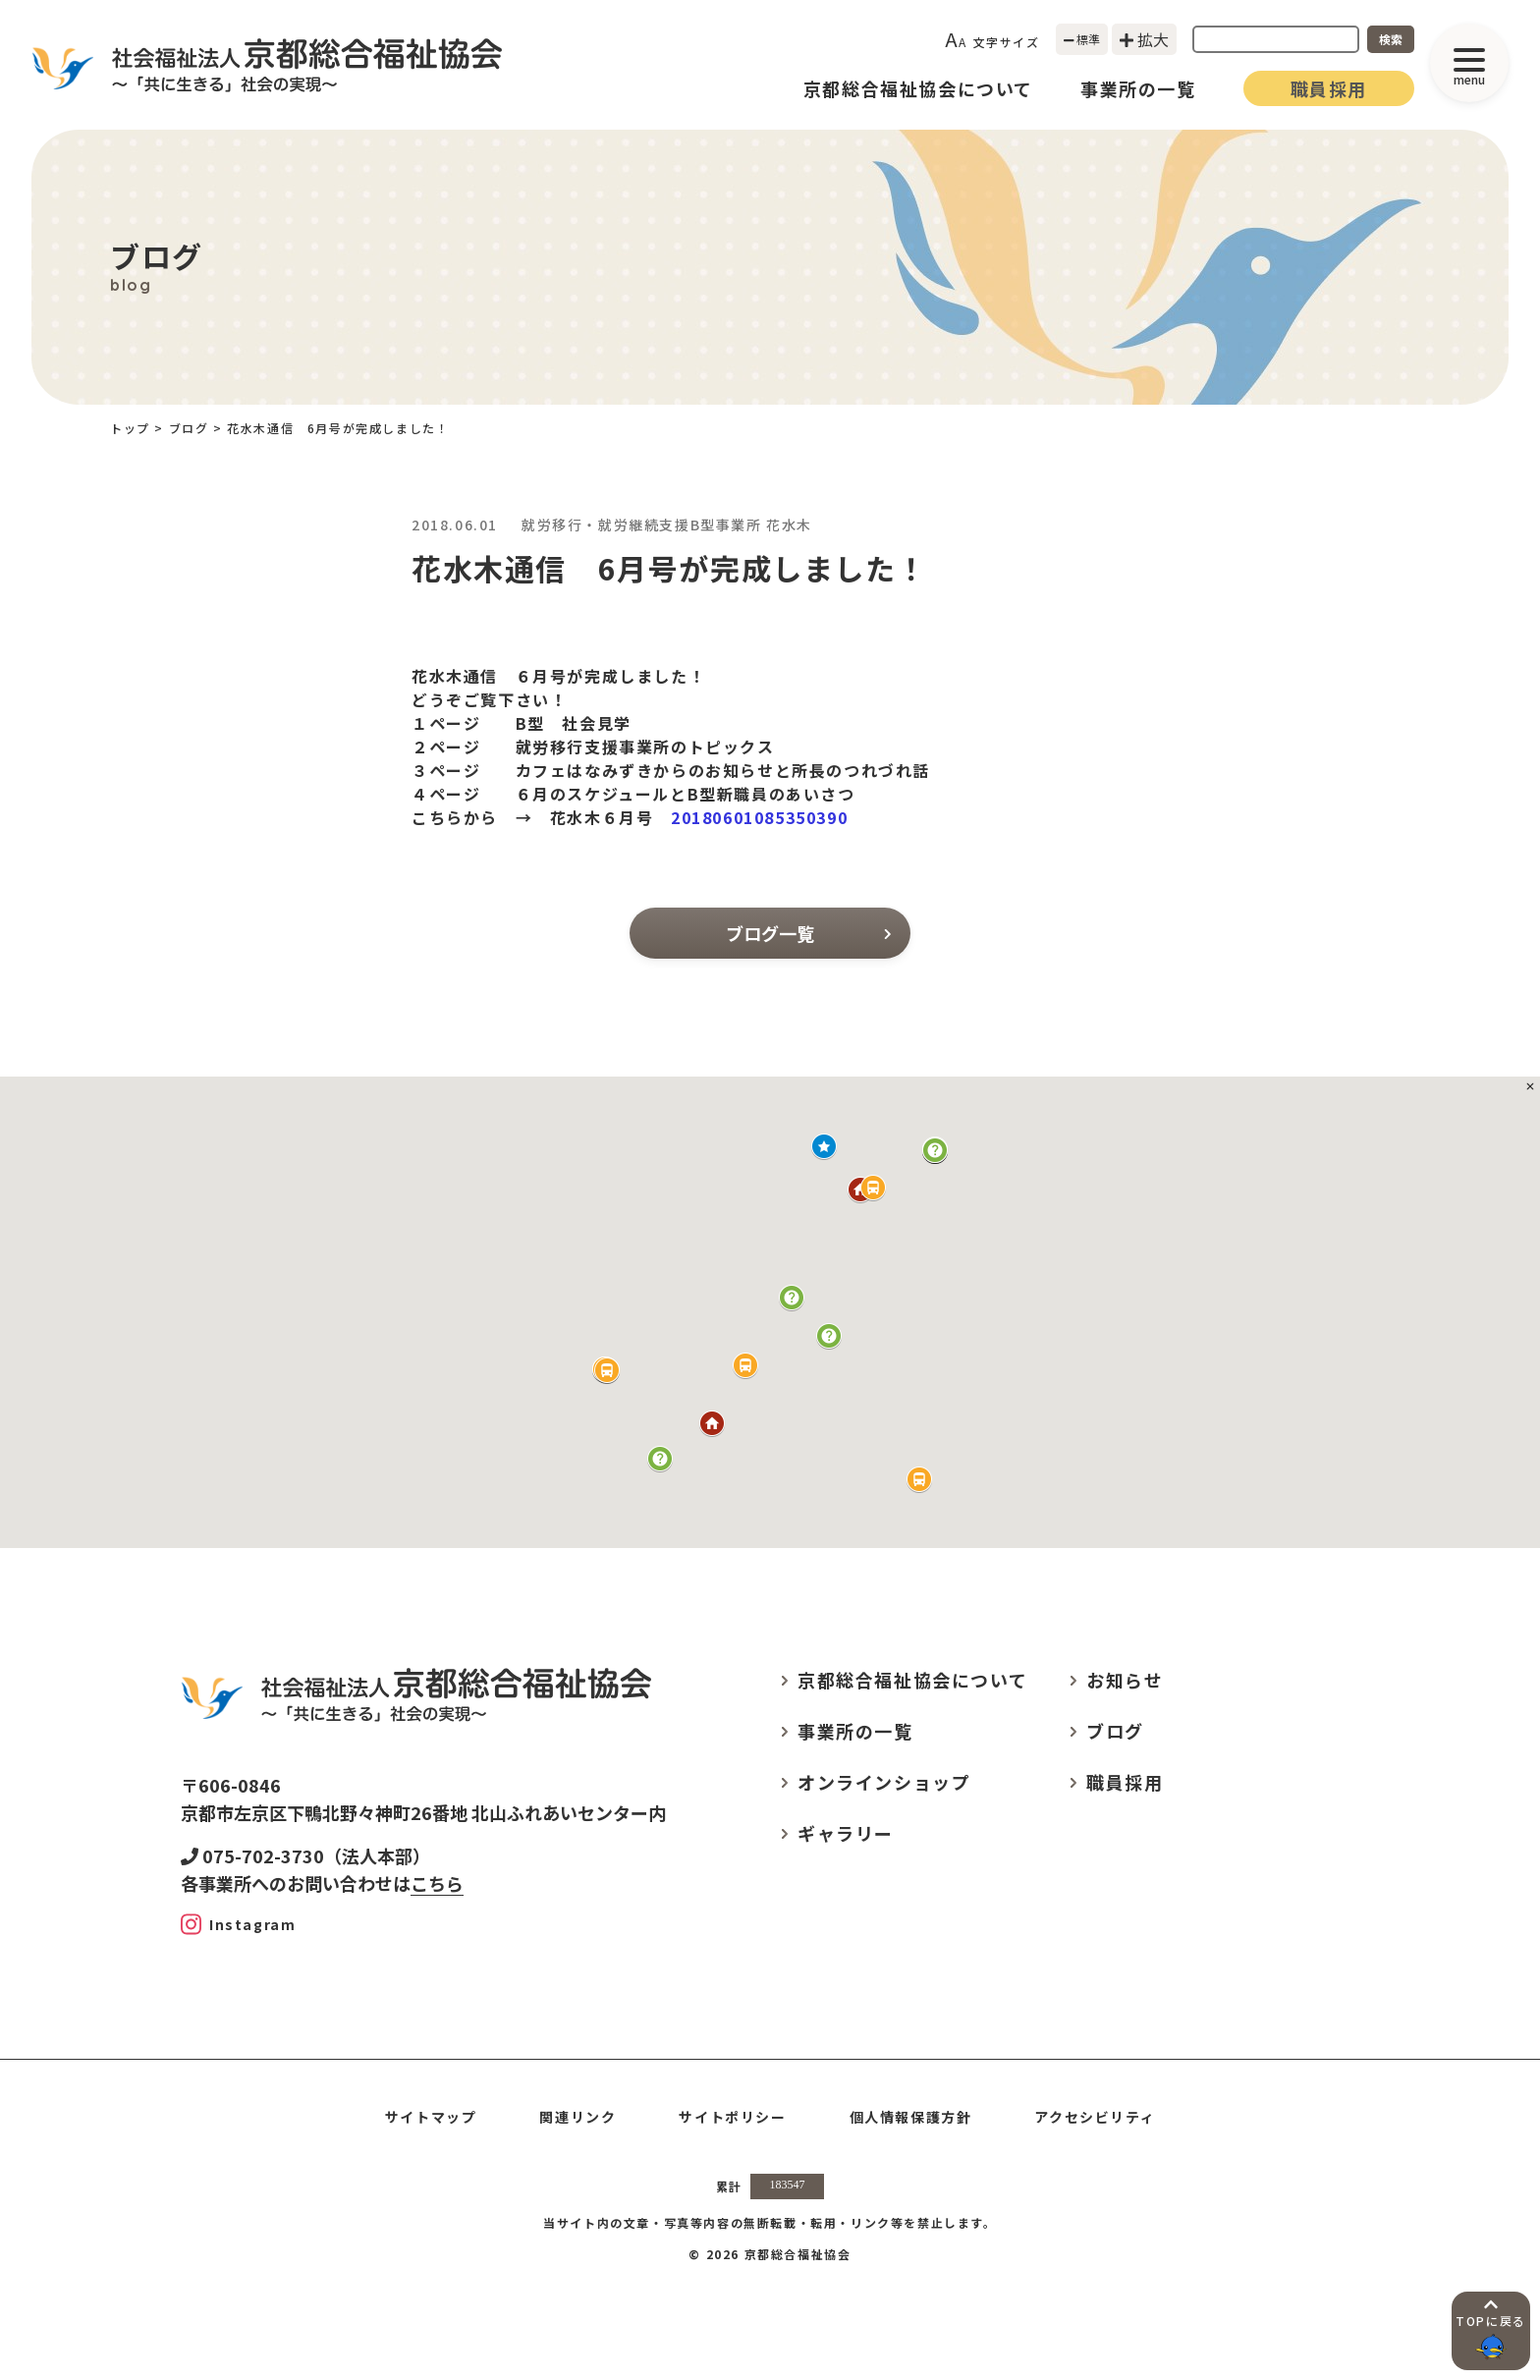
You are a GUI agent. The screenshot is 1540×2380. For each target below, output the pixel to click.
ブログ (189, 427)
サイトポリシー (732, 2117)
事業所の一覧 (1138, 88)
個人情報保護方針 (911, 2117)
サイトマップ (431, 2117)
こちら (437, 1883)
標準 (1082, 38)
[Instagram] (238, 1924)
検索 (1390, 38)
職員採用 (1329, 88)
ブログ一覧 (808, 933)
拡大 (1144, 39)
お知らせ (1124, 1679)
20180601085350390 (759, 817)
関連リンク (577, 2117)
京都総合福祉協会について (918, 88)
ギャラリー (846, 1833)
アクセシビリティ (1094, 2117)
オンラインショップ (884, 1782)
